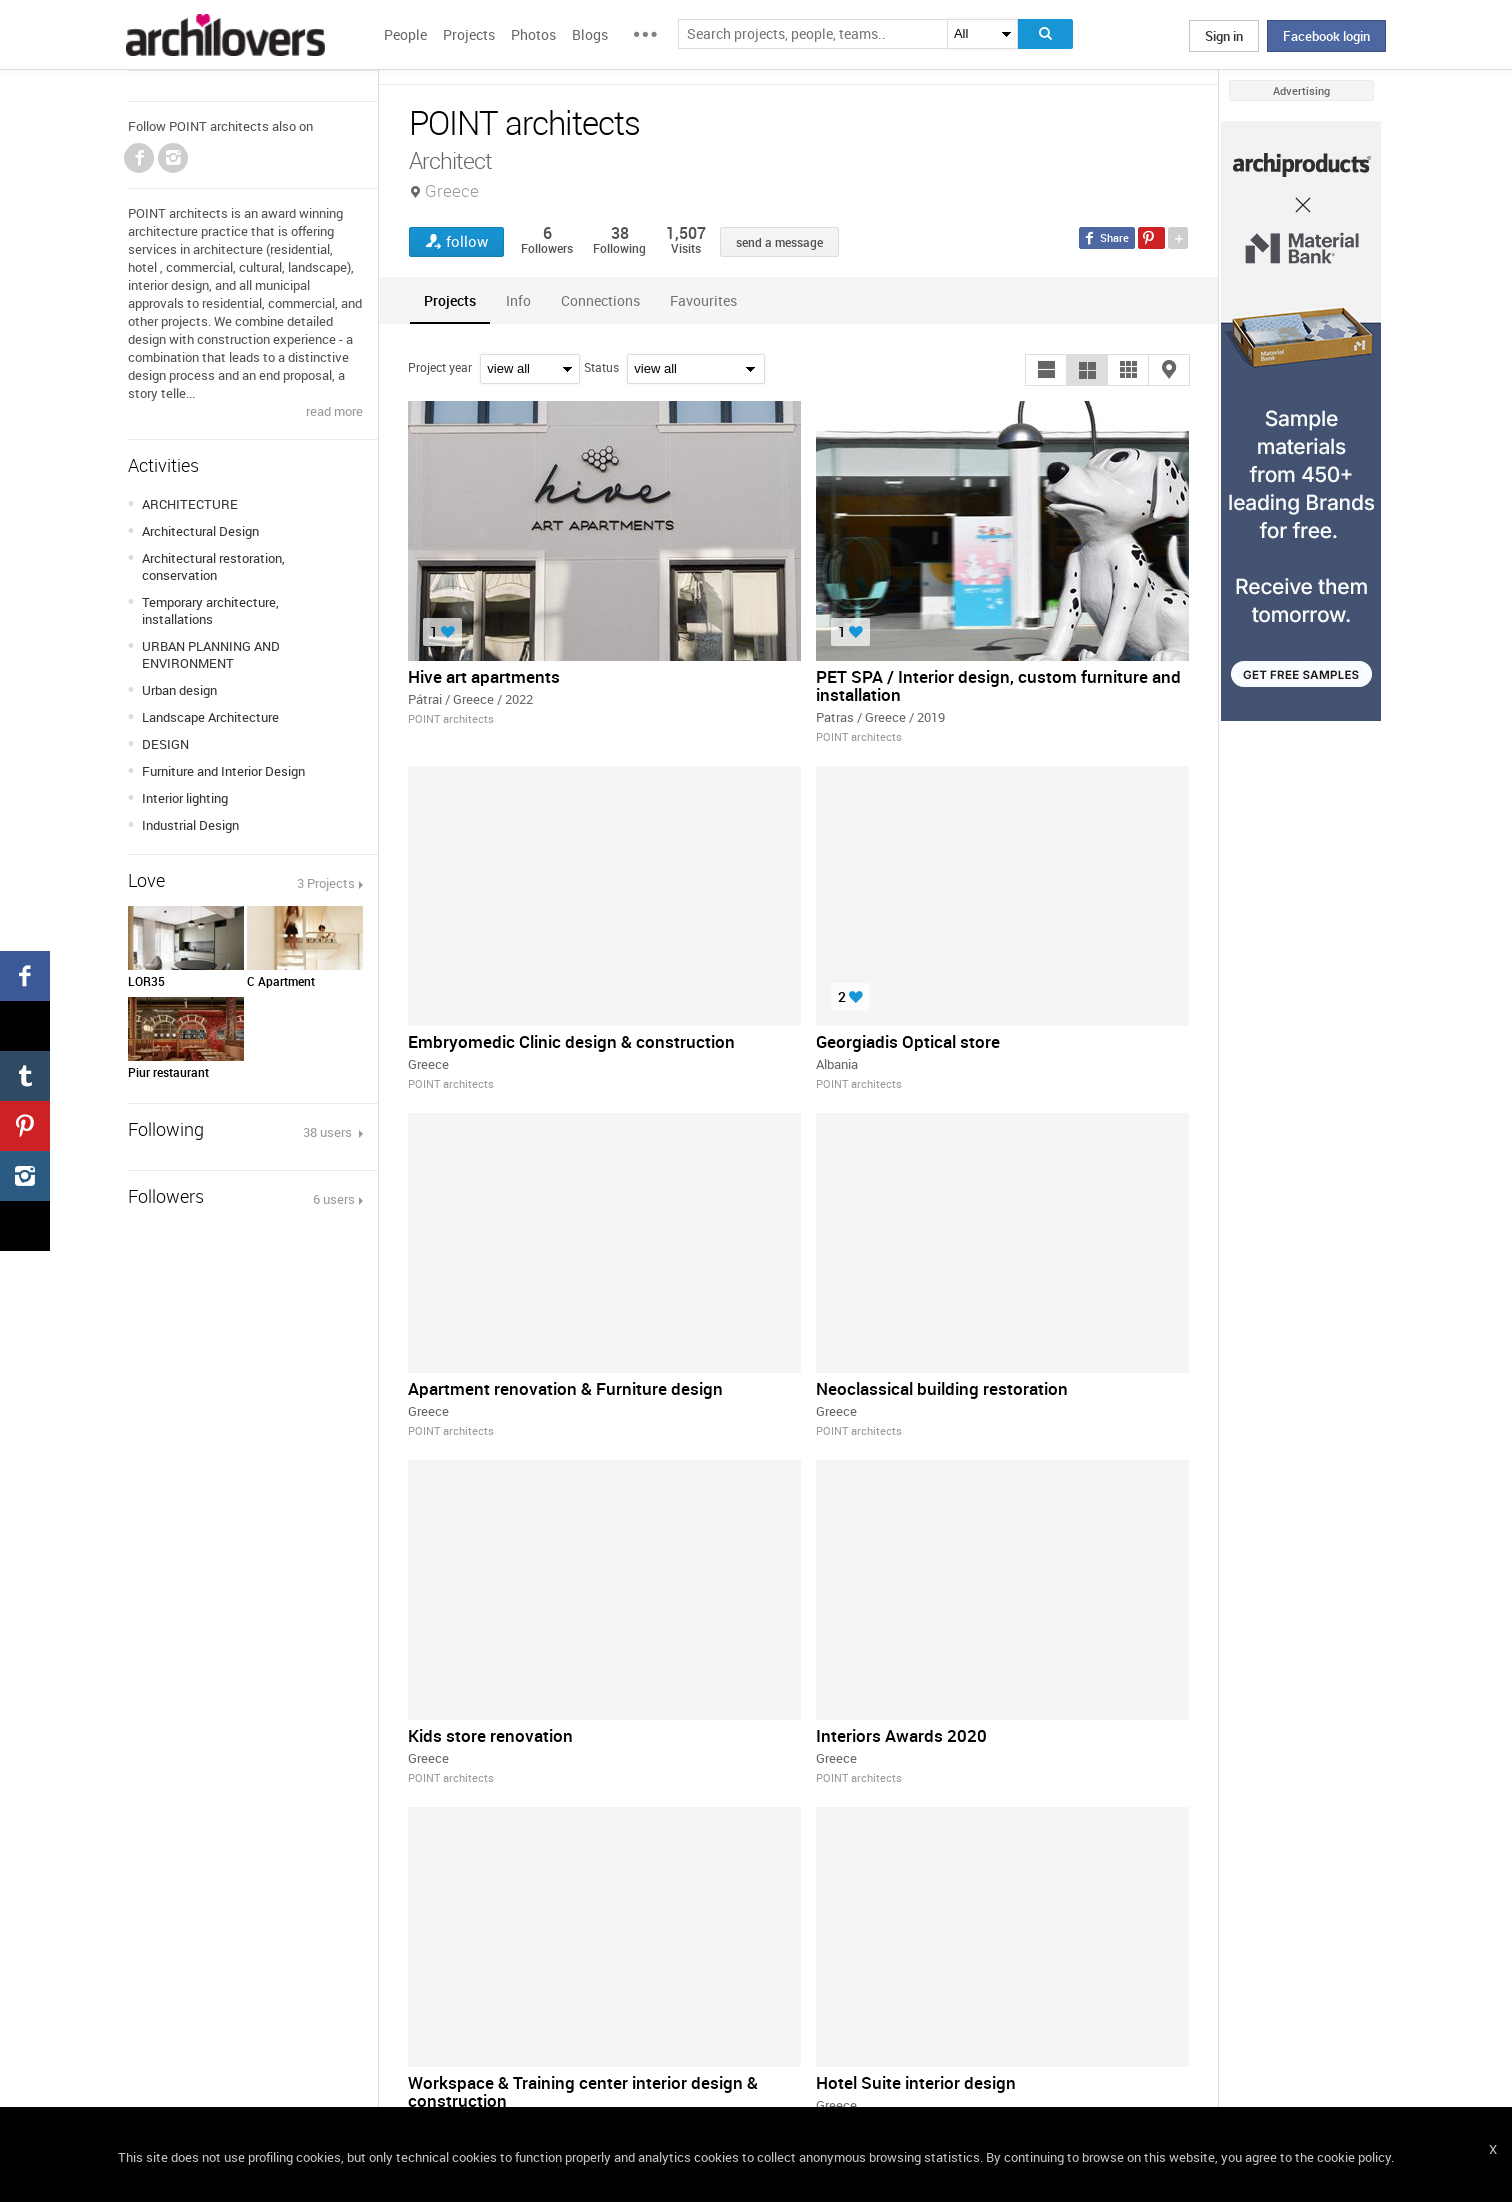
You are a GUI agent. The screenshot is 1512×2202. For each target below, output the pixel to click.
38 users (329, 1132)
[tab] (450, 300)
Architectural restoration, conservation (213, 566)
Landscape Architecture (210, 717)
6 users (334, 1199)
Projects (469, 34)
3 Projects (326, 883)
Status (601, 367)
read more (334, 411)
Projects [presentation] (450, 300)
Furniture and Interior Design (223, 771)
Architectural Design (200, 531)
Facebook (139, 158)
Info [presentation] (518, 300)
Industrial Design (190, 825)
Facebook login (1326, 36)
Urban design (179, 690)
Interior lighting (185, 798)
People (405, 34)
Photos (533, 34)
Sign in (1224, 36)
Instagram (173, 158)
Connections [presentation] (600, 300)
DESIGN (165, 744)
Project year (440, 367)
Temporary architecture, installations (210, 610)
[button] (1046, 370)
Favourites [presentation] (703, 300)
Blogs (590, 34)
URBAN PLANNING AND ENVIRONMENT (211, 654)
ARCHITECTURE (190, 504)
